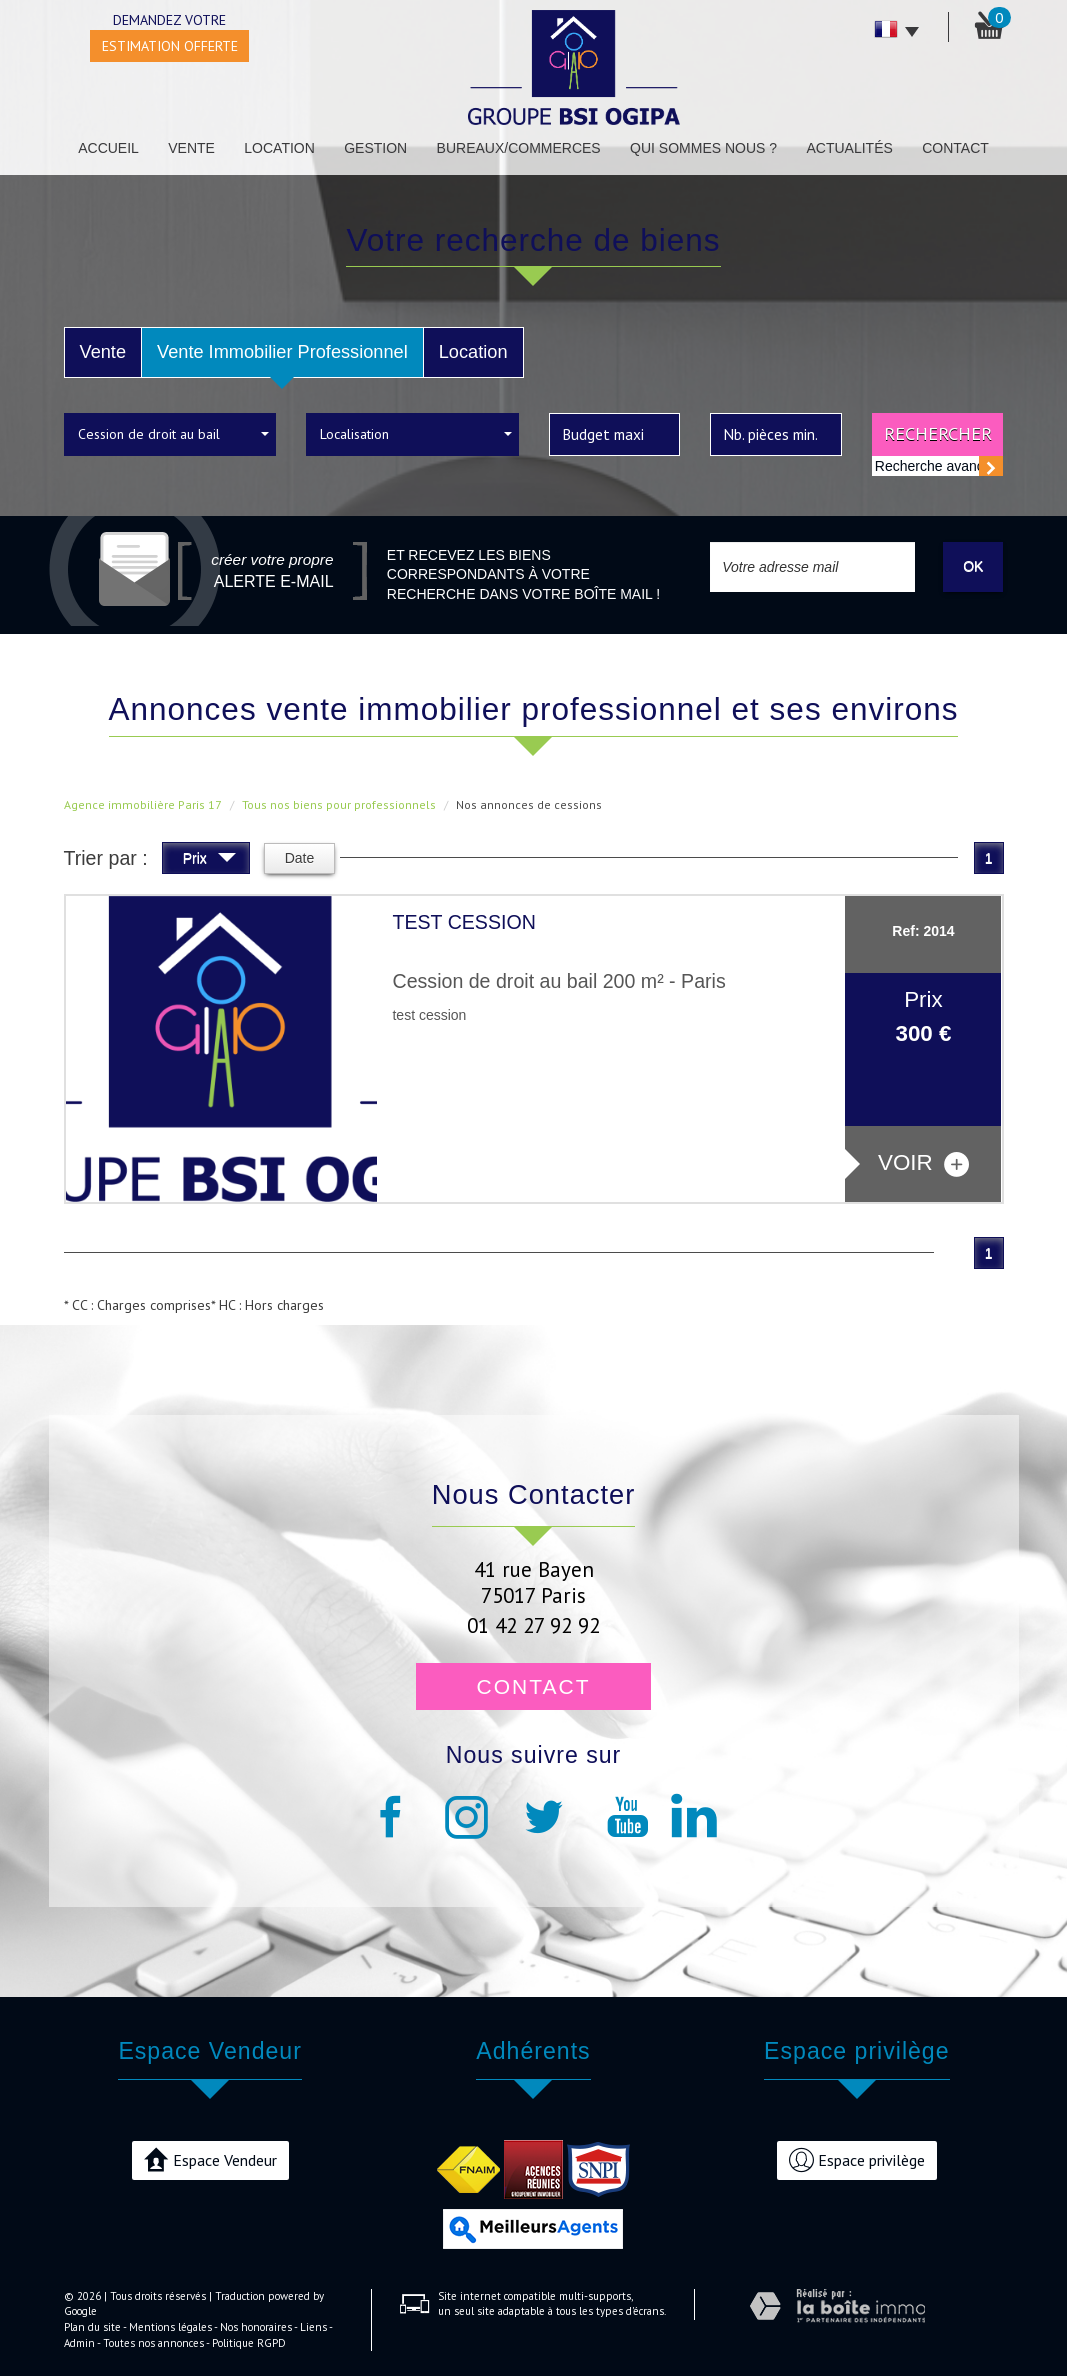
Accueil (108, 148)
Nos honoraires (256, 2327)
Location (279, 148)
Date (300, 858)
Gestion (375, 148)
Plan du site (92, 2327)
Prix (209, 860)
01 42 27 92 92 (533, 1625)
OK (973, 566)
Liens (313, 2327)
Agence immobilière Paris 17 (143, 804)
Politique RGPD (249, 2343)
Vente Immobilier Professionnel (282, 352)
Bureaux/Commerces (519, 148)
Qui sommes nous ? (703, 148)
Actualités (849, 148)
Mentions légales (170, 2327)
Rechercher (938, 433)
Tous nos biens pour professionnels (339, 804)
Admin (79, 2343)
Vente (191, 148)
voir (923, 1163)
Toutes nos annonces (153, 2343)
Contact (955, 148)
